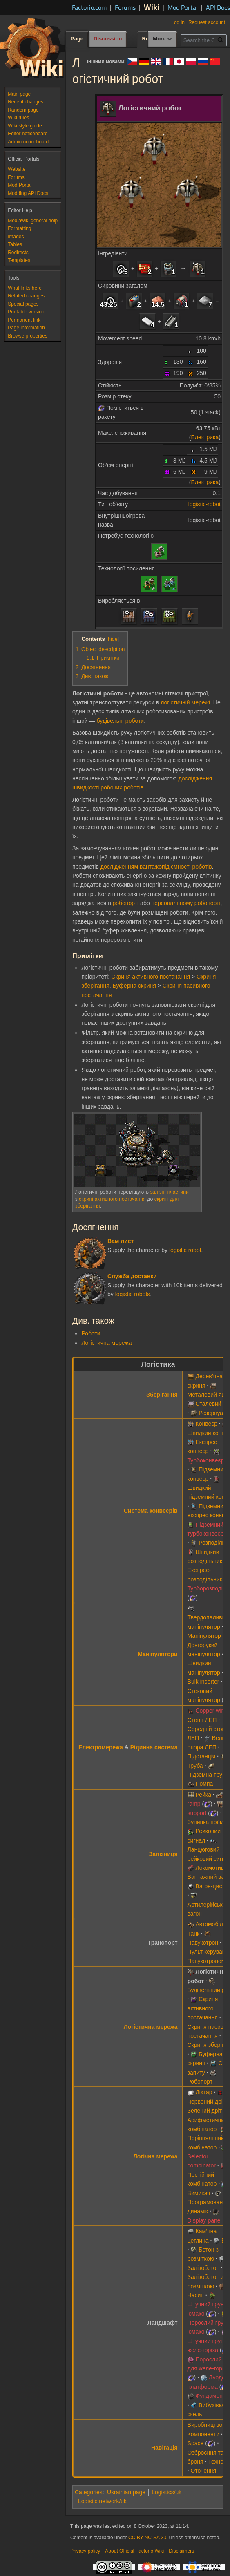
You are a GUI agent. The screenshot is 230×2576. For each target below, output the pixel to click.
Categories (89, 2492)
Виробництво (205, 2425)
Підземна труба (208, 1774)
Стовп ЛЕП (202, 1720)
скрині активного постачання (112, 1199)
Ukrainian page (126, 2492)
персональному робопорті (186, 903)
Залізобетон (204, 2268)
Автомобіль (210, 1924)
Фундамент (210, 2396)
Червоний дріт (207, 2101)
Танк (194, 1933)
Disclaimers (181, 2551)
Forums (125, 7)
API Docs (218, 7)
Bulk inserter (203, 1681)
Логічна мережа (155, 2156)
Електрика (205, 437)
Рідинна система (154, 1747)
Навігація (164, 2447)
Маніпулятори (157, 1654)
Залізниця (163, 1854)
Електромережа (100, 1747)
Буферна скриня (134, 985)
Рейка (203, 1794)
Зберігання (161, 1394)
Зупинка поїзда (208, 1822)
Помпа (204, 1783)
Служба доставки (132, 1276)
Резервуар (212, 1413)
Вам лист (120, 1241)
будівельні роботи (120, 721)
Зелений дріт (205, 2110)
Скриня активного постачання (150, 976)
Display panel (205, 2220)
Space (196, 2443)
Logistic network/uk (102, 2501)
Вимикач (199, 2193)
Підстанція (202, 1756)
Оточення (203, 2470)
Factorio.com (89, 7)
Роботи (90, 1333)
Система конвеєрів (151, 1510)
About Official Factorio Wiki (134, 2551)
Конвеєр (206, 1423)
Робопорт (200, 2081)
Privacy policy (85, 2551)
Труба (195, 1765)
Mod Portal (182, 7)
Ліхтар (203, 2092)
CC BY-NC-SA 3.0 (147, 2537)
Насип (196, 2295)
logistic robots (132, 1294)
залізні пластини (169, 1192)
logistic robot (185, 1250)
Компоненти (203, 2434)
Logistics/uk (166, 2492)
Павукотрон (203, 1942)
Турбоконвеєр (206, 1460)
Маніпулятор (204, 1635)
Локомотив (209, 1868)
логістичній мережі (185, 702)
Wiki (151, 7)
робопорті (125, 903)
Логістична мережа (106, 1342)
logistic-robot (204, 504)
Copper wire (210, 1710)
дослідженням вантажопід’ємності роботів (156, 866)
